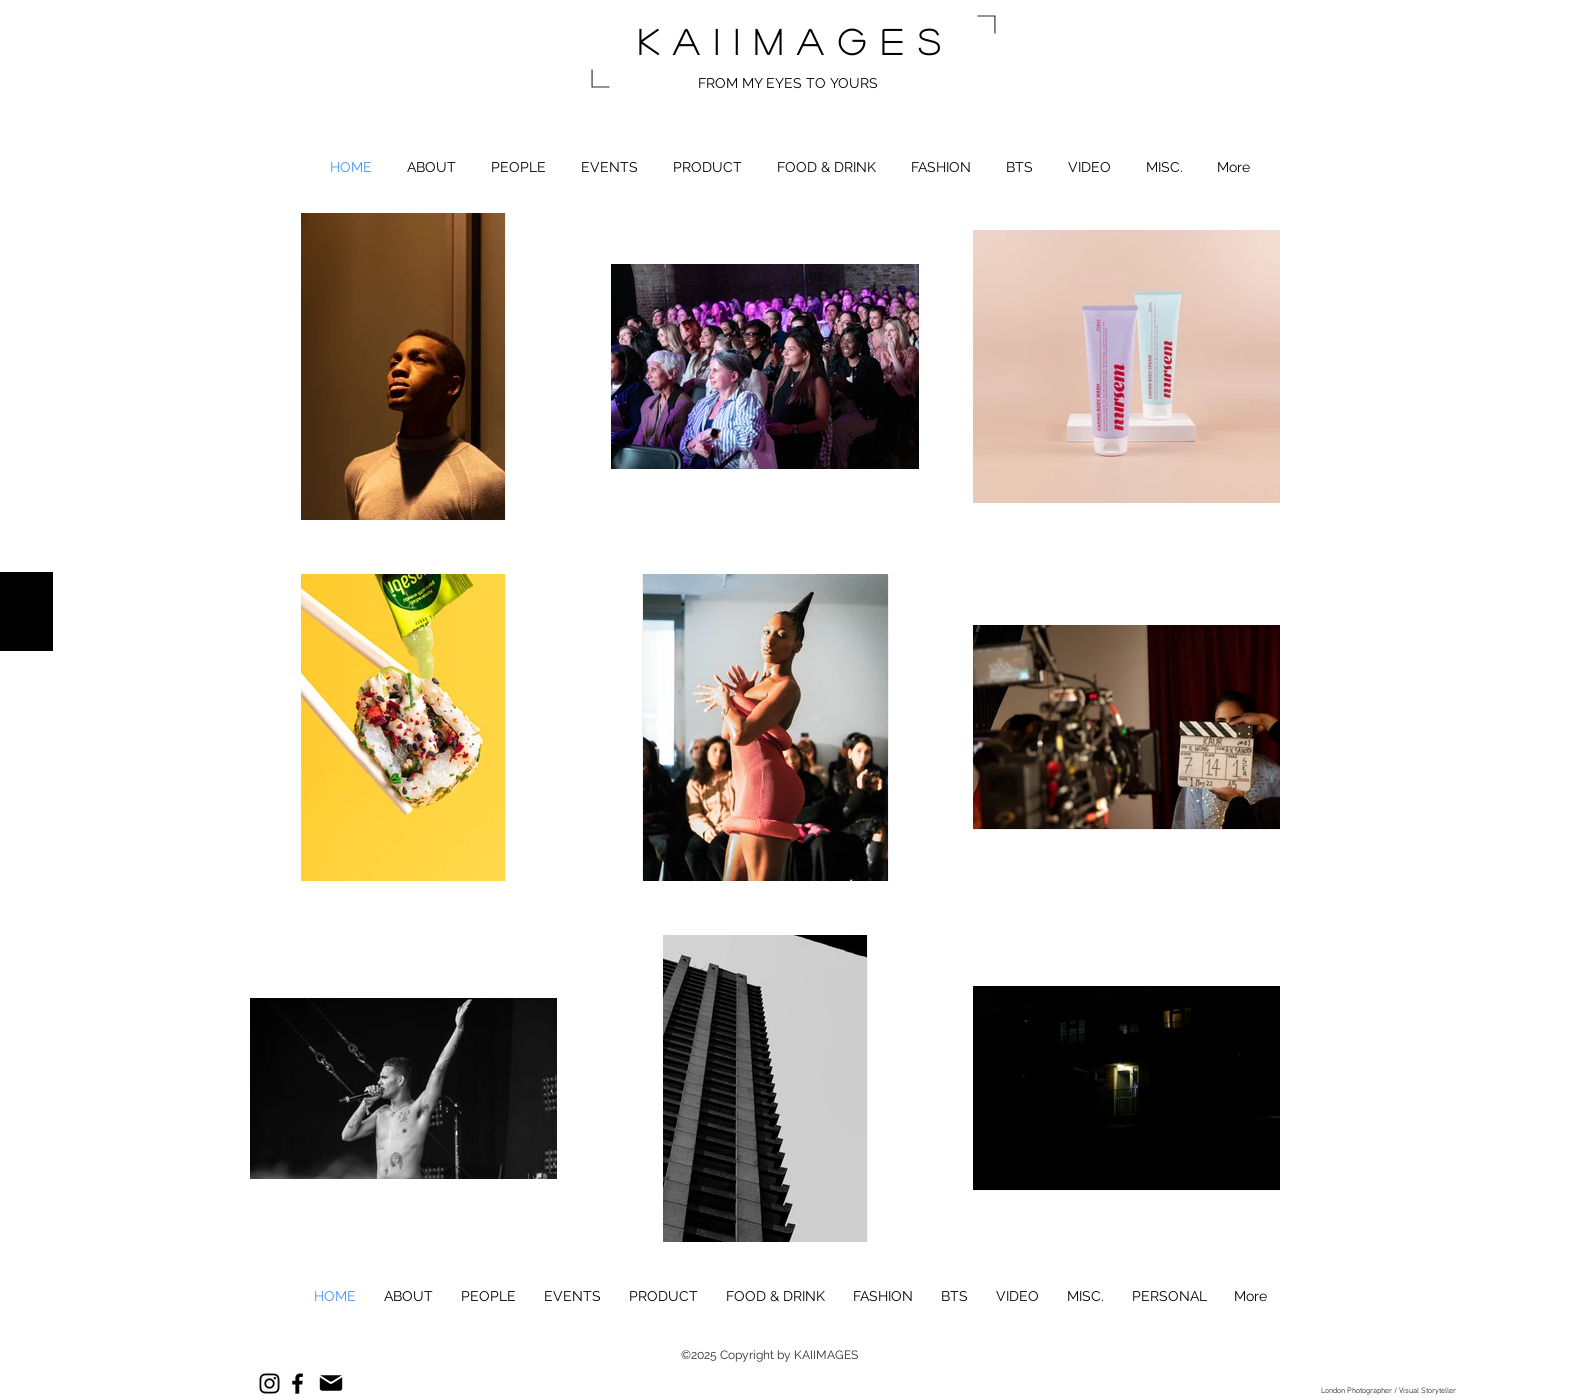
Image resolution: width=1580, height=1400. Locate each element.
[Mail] (330, 1383)
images (844, 41)
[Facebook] (297, 1383)
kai (686, 41)
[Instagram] (269, 1383)
